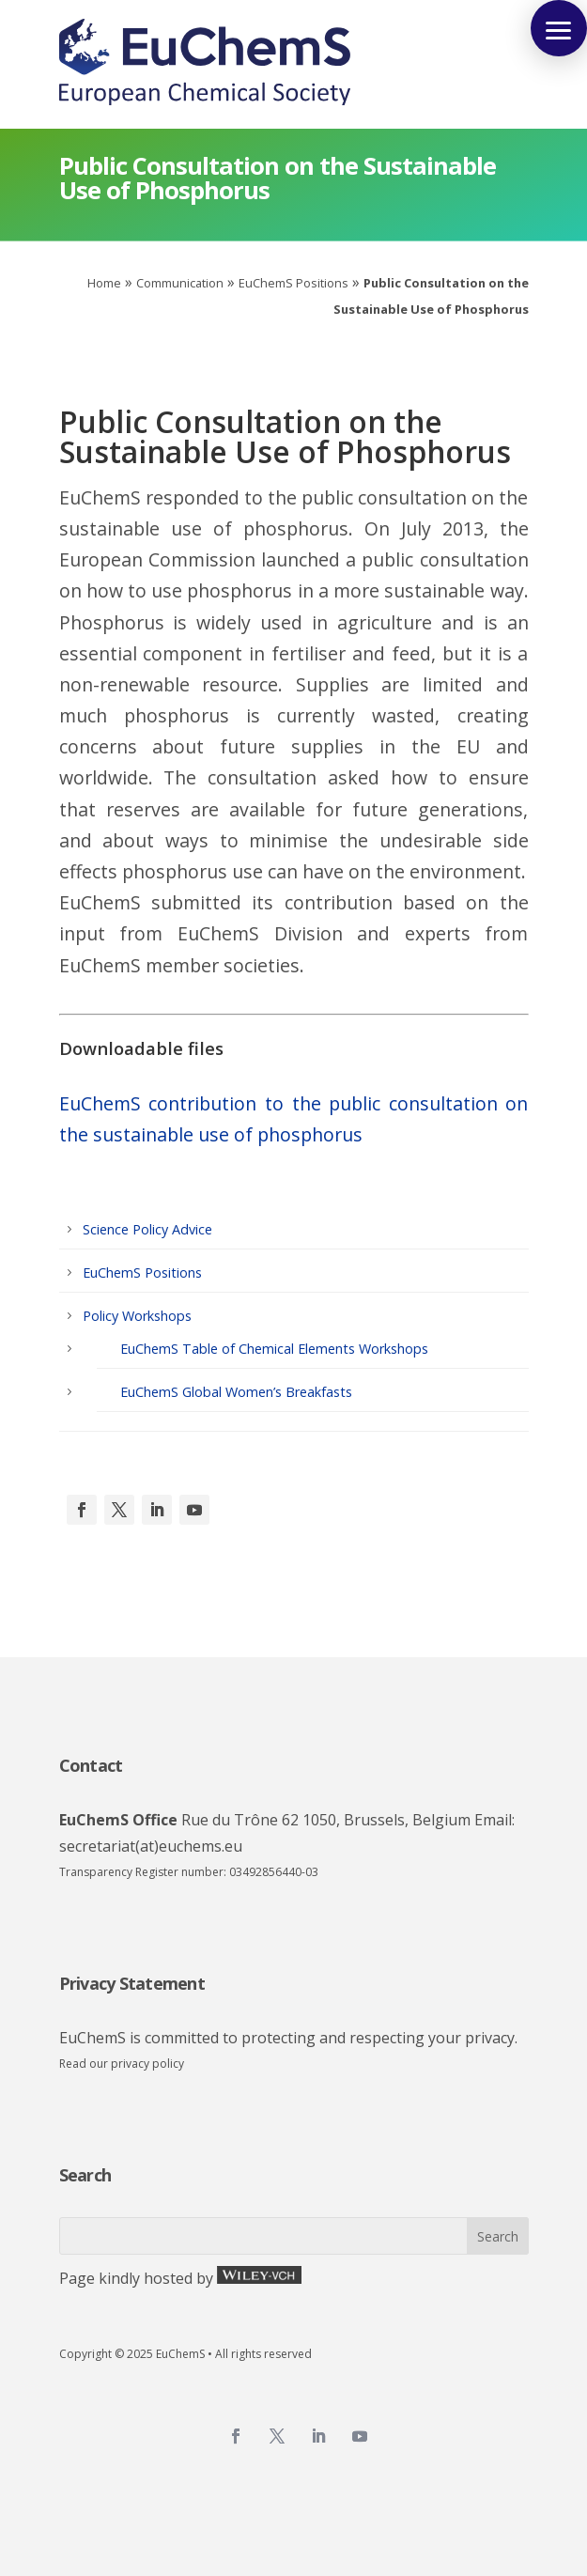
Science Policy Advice (147, 1229)
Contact (91, 1765)
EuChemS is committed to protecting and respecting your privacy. (288, 2037)
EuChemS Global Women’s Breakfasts (236, 1392)
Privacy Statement (132, 1983)
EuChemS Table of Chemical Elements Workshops (274, 1349)
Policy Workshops (137, 1316)
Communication (180, 282)
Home (104, 282)
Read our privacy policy (121, 2064)
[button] (559, 28)
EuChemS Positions (293, 282)
